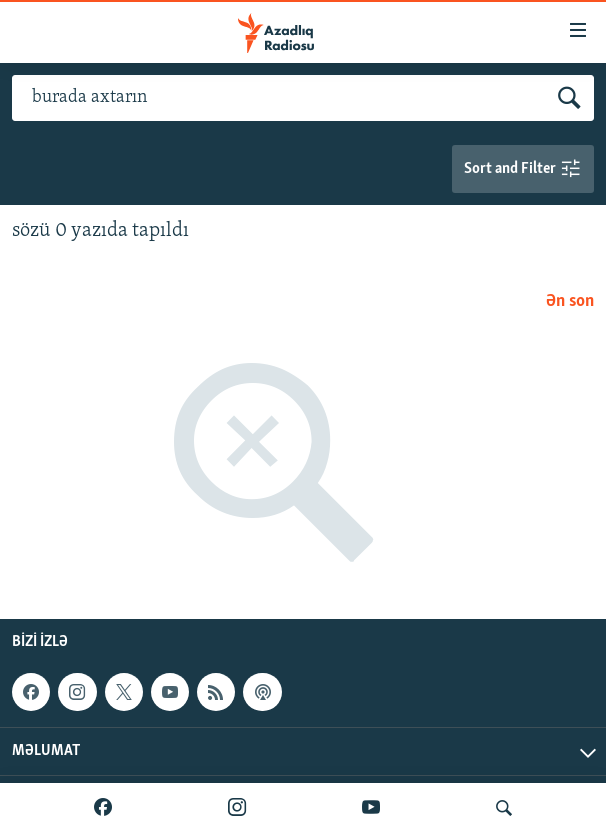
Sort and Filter (523, 169)
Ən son (570, 301)
